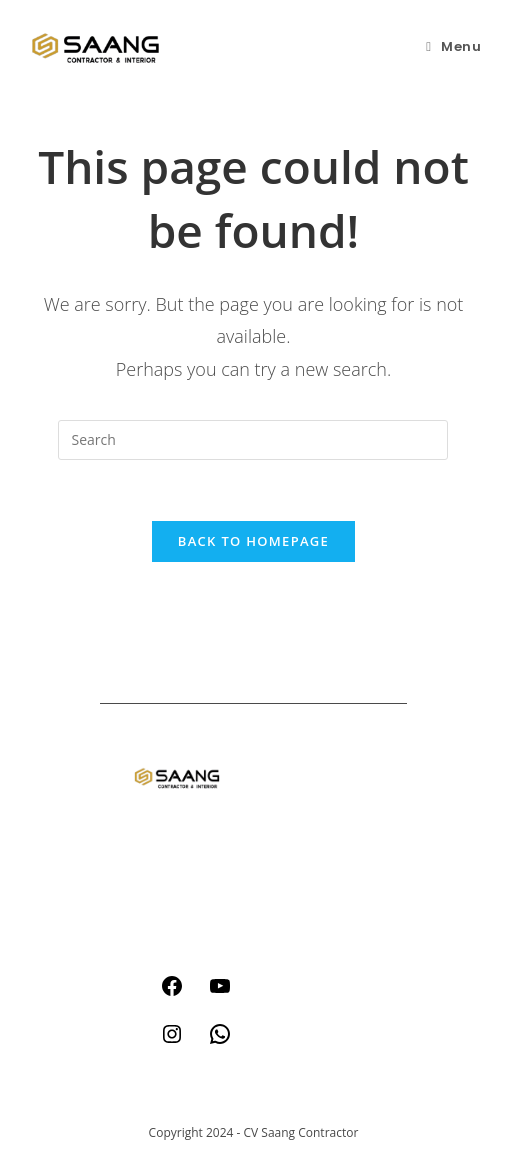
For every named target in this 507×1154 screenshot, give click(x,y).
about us (296, 868)
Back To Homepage (253, 541)
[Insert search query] (253, 440)
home (287, 753)
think (284, 829)
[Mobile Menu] (453, 46)
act (277, 791)
